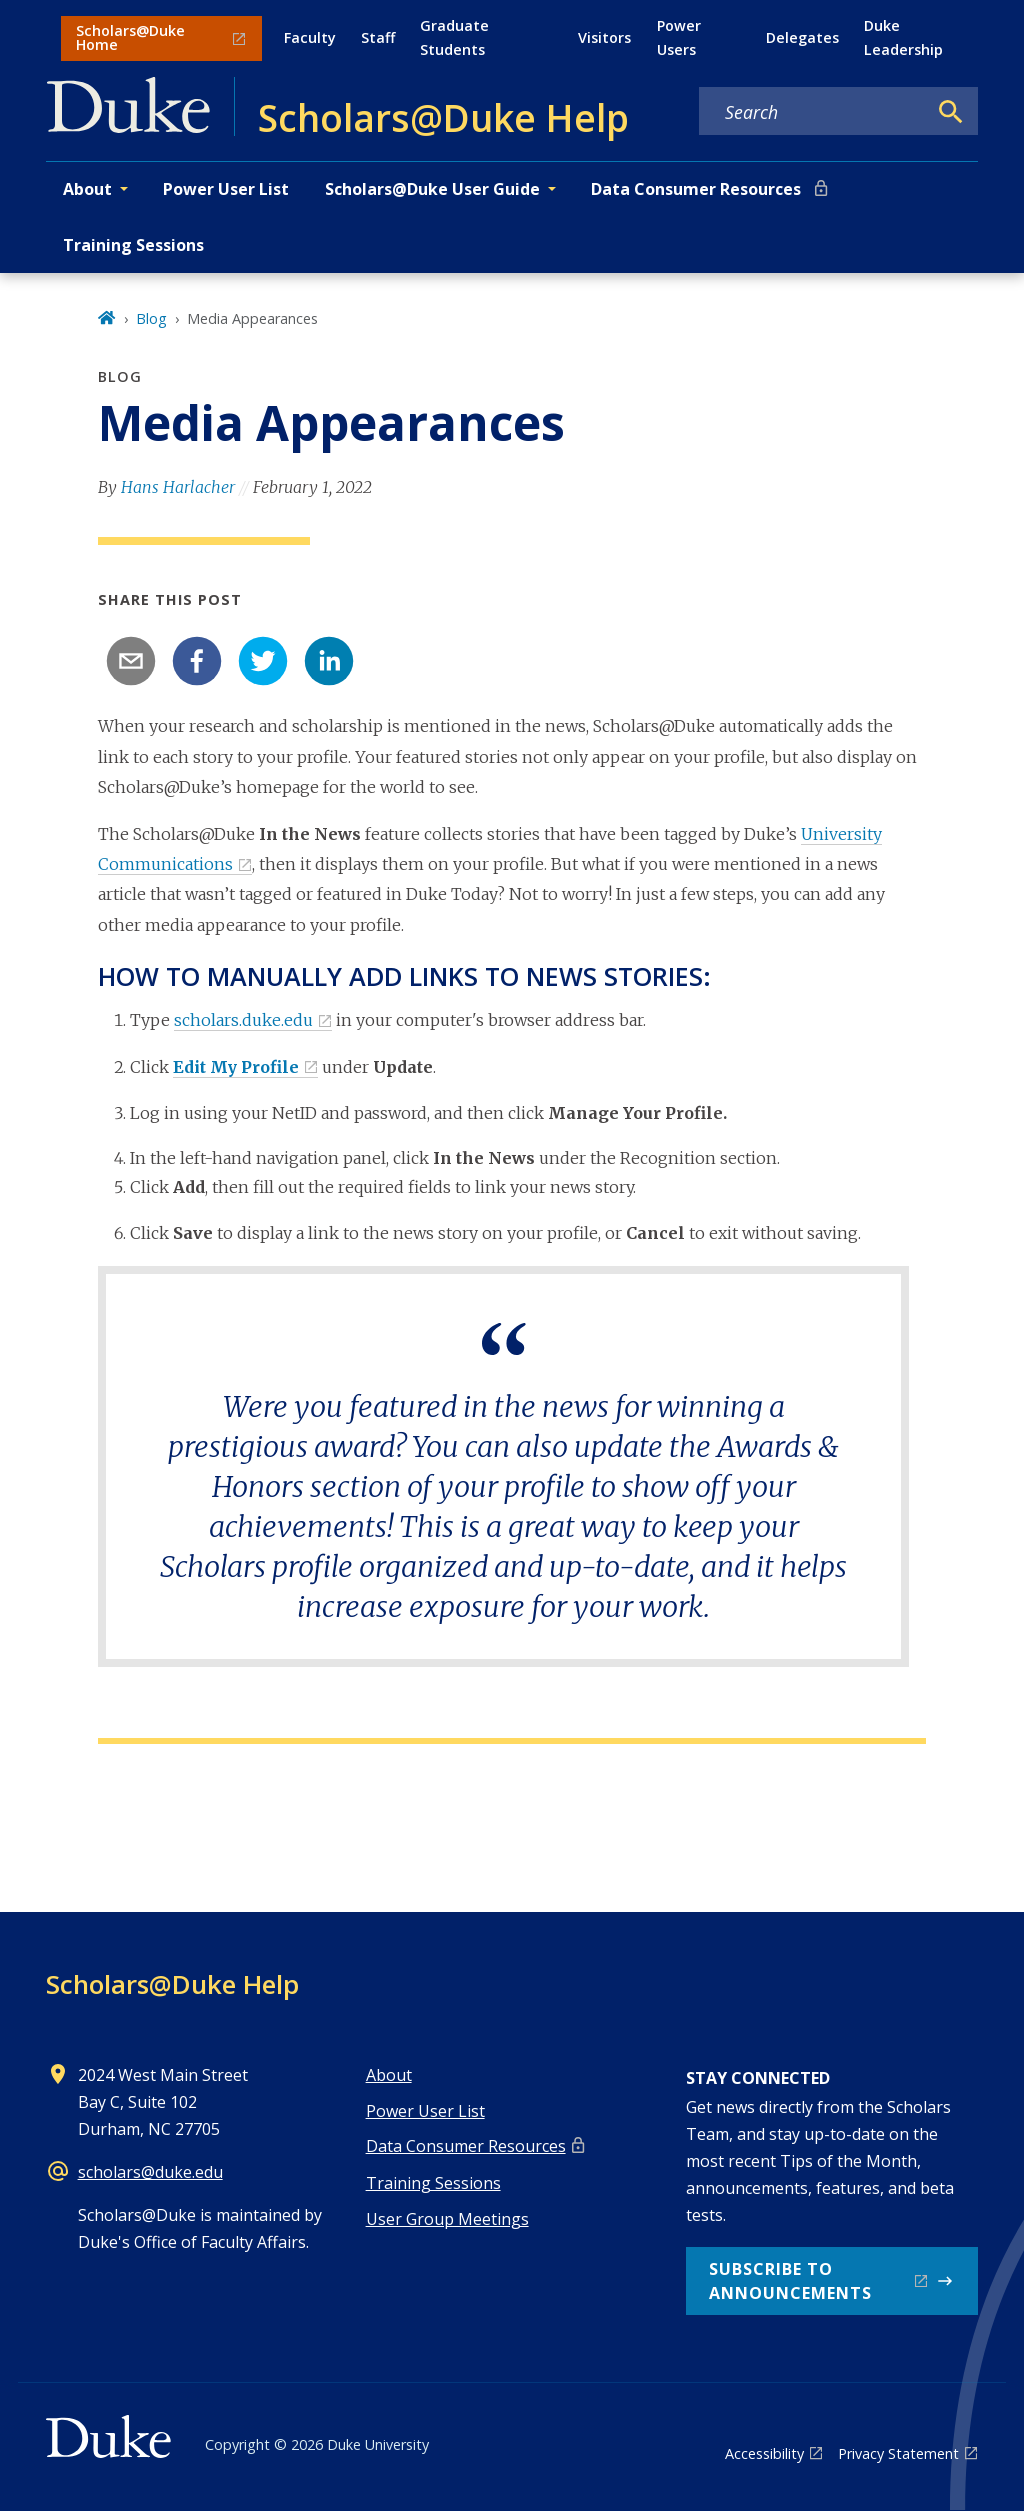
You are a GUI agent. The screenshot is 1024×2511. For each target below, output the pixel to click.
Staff (378, 37)
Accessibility (764, 2453)
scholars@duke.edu (150, 2172)
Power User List (226, 189)
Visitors (604, 37)
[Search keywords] (813, 112)
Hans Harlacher (178, 487)
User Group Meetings (447, 2219)
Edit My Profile (236, 1067)
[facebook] (197, 661)
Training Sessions (133, 245)
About (389, 2075)
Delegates (802, 37)
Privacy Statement (898, 2453)
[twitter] (263, 661)
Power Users (679, 37)
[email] (131, 661)
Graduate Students (454, 37)
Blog (151, 318)
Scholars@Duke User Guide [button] (432, 189)
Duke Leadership (903, 37)
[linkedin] (329, 661)
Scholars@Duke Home (130, 37)
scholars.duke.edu (243, 1020)
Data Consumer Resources (696, 189)
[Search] (951, 112)
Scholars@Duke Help (172, 1984)
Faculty (310, 37)
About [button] (87, 189)
